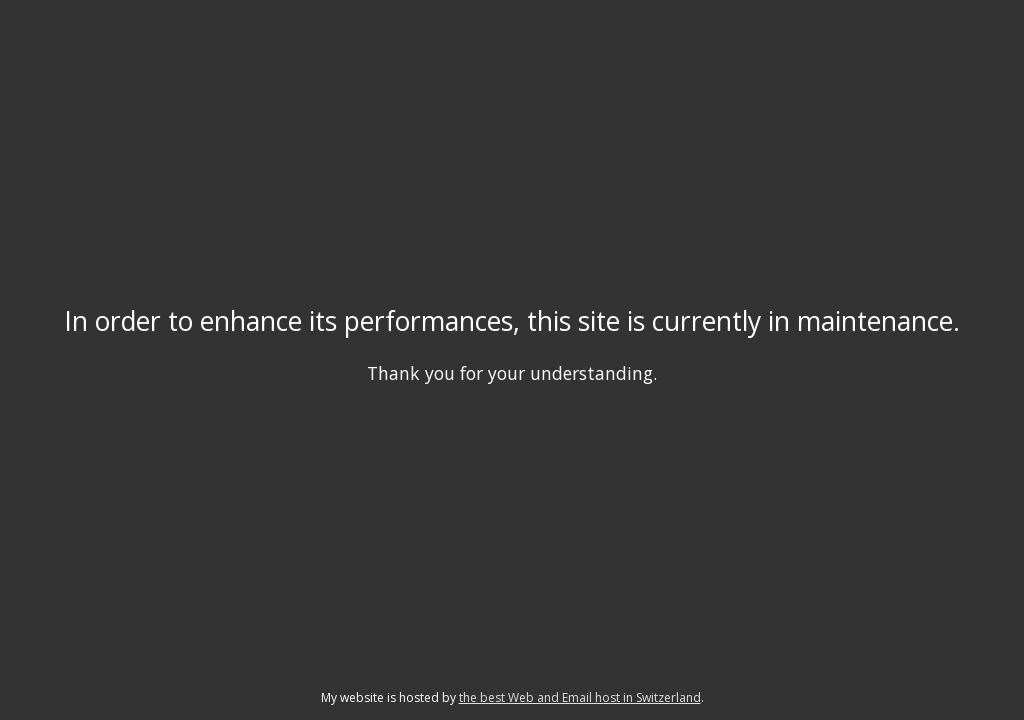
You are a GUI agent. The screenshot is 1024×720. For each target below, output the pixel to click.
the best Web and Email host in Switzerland (580, 697)
